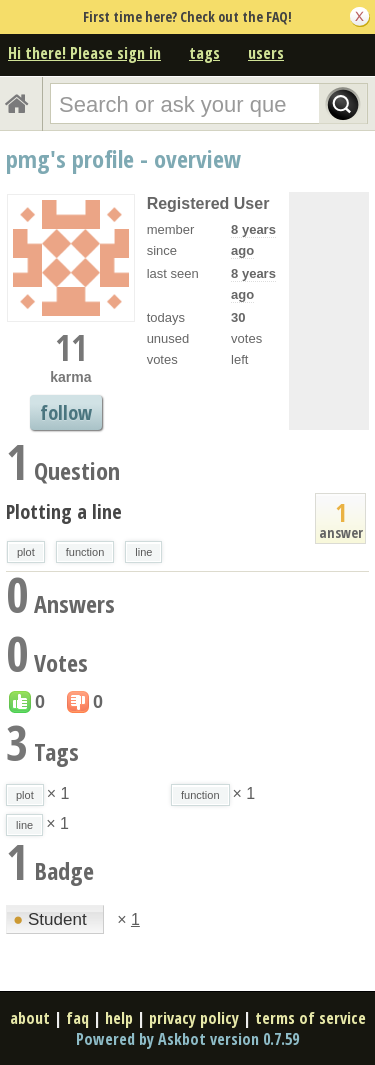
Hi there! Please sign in (84, 53)
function (85, 552)
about (30, 1018)
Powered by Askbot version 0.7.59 (187, 1039)
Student (52, 919)
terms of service (310, 1018)
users (266, 53)
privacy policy (194, 1018)
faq (77, 1018)
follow (66, 412)
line (143, 552)
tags (204, 53)
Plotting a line (64, 511)
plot (26, 552)
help (119, 1018)
